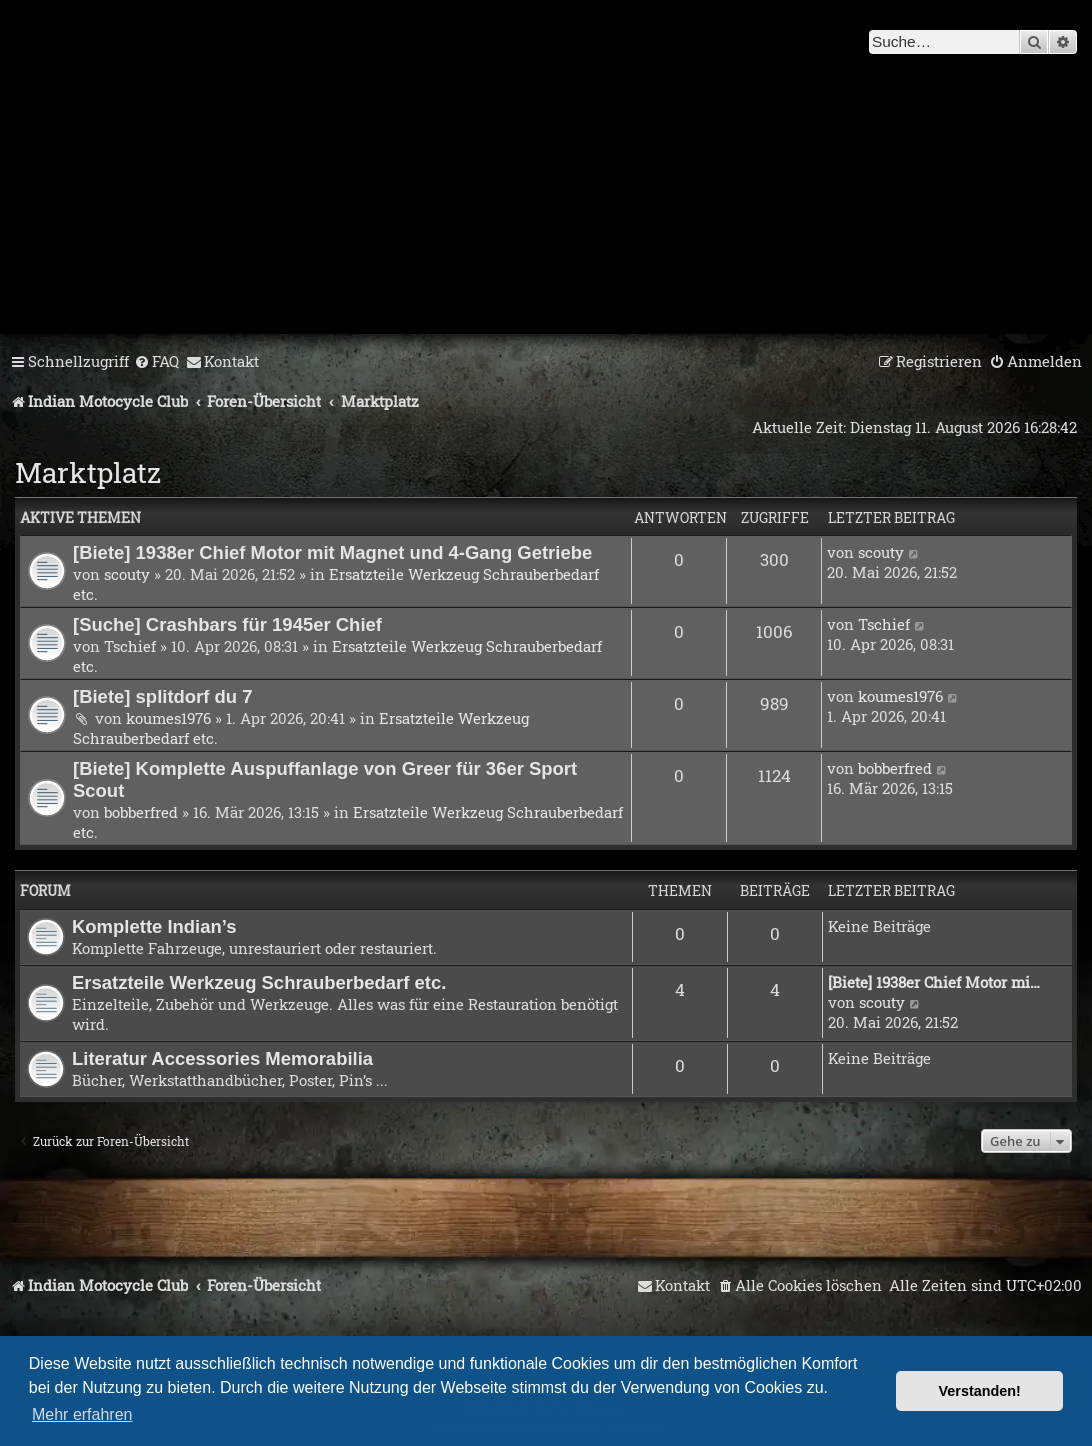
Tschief (130, 646)
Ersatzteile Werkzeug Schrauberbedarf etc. (259, 982)
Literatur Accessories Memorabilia (222, 1058)
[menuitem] (156, 362)
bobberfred (141, 812)
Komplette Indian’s (154, 926)
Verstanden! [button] (980, 1391)
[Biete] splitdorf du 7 (163, 696)
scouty (127, 574)
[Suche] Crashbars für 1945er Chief (227, 624)
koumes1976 (168, 718)
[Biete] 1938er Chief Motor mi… (934, 982)
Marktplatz (88, 472)
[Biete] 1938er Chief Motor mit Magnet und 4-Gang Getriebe (332, 552)
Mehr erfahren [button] (82, 1414)
